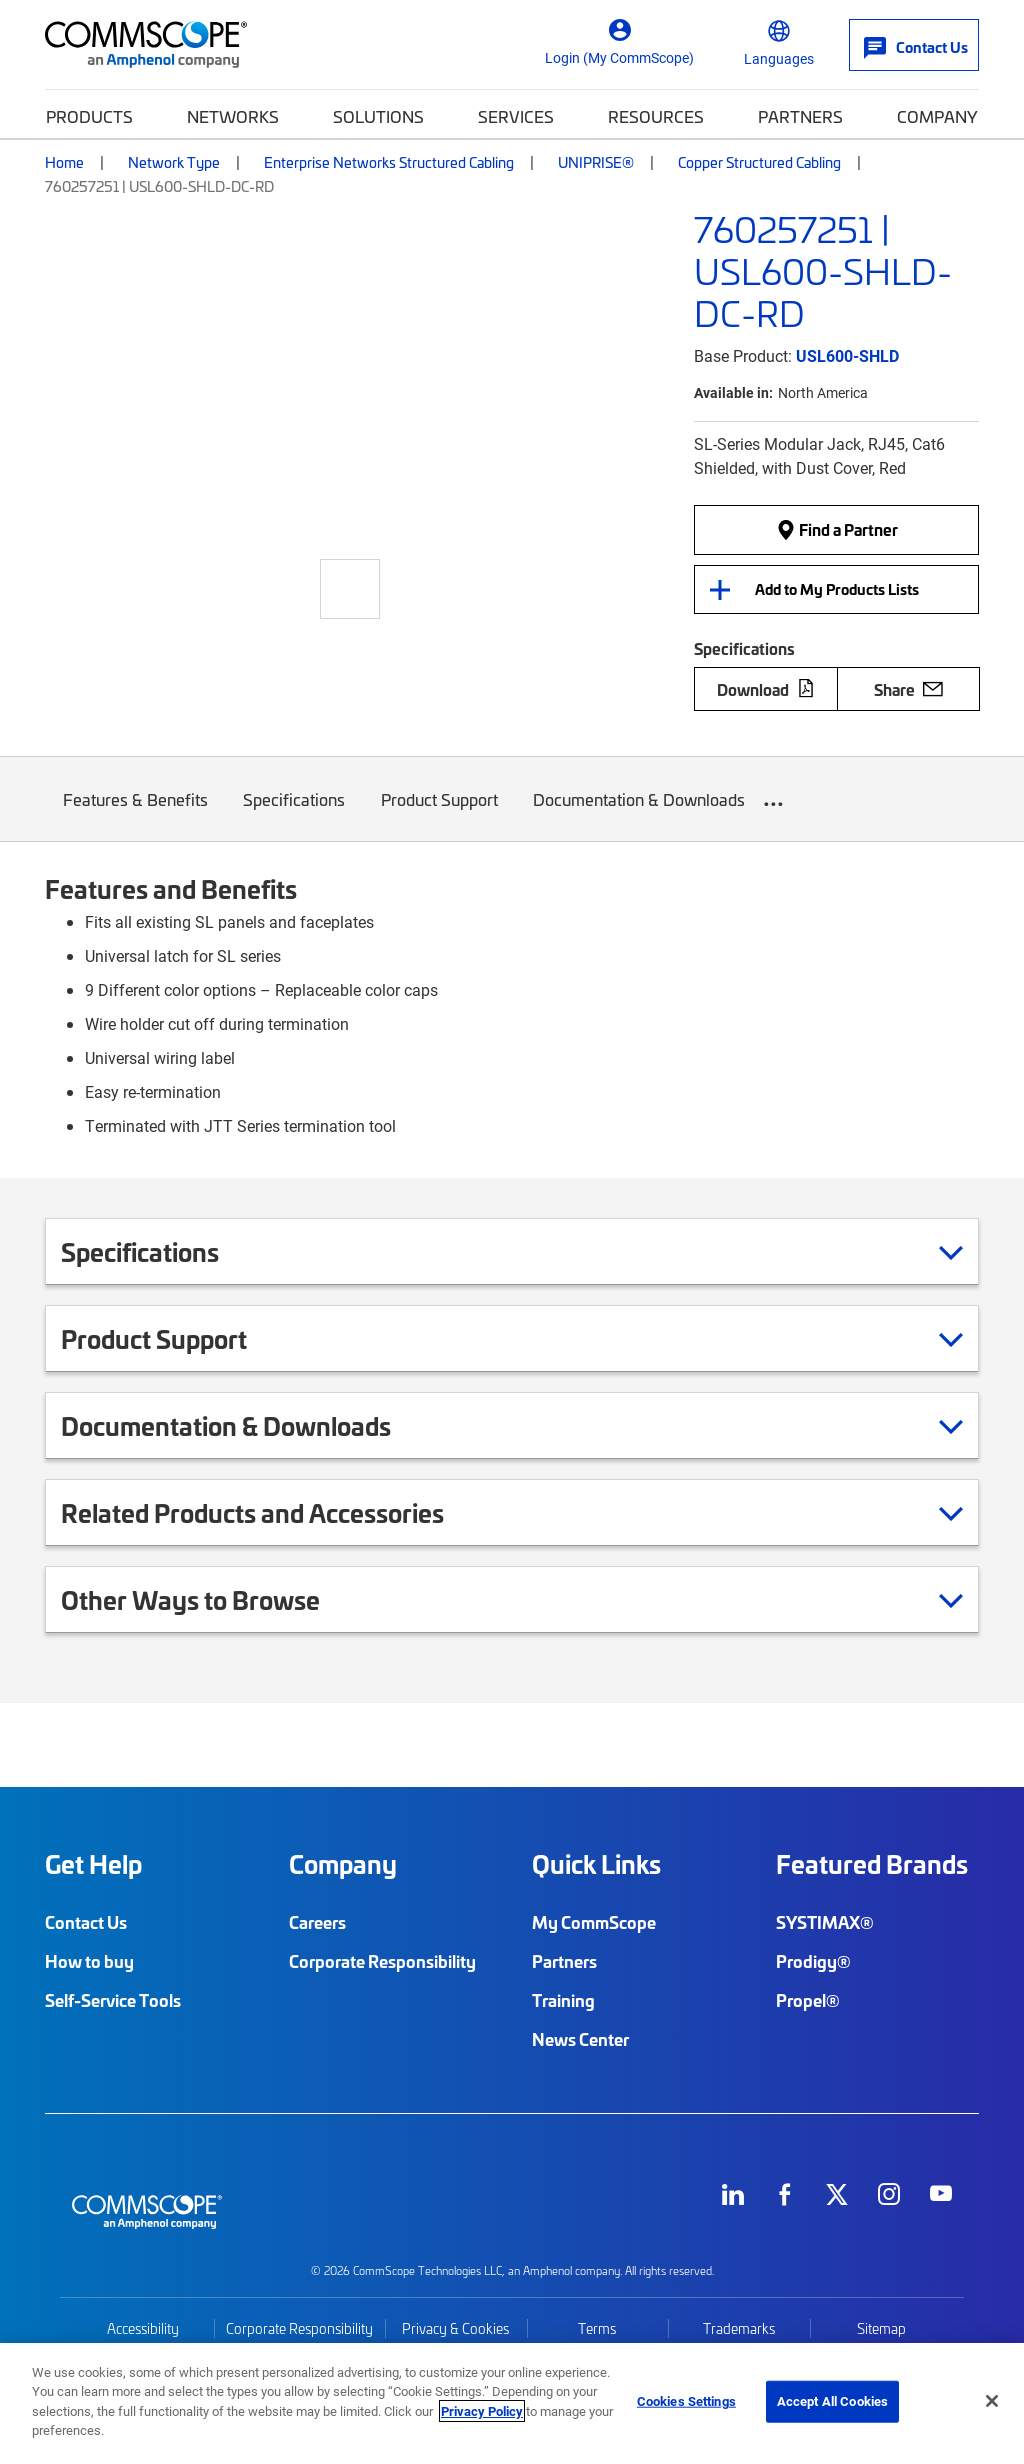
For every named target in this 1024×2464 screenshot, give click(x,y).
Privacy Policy (482, 2411)
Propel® (808, 2000)
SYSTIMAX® (825, 1922)
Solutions (378, 116)
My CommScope (594, 1922)
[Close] (992, 2401)
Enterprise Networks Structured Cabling (389, 162)
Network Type (174, 162)
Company (937, 116)
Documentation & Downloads (640, 814)
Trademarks (739, 2328)
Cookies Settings (686, 2401)
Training (563, 2000)
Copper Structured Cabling (759, 162)
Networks (233, 116)
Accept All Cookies (832, 2401)
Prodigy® (813, 1961)
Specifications (295, 814)
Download (766, 689)
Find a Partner (837, 529)
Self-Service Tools (113, 2000)
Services (516, 116)
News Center (580, 2039)
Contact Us (86, 1922)
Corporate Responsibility (382, 1961)
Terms (597, 2328)
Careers (317, 1922)
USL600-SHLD (847, 355)
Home (64, 162)
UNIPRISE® (596, 162)
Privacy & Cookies (455, 2328)
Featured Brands (872, 1864)
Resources (656, 116)
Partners (800, 116)
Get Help (93, 1864)
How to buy (89, 1961)
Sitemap (881, 2328)
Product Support (439, 814)
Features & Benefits (135, 814)
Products (89, 116)
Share (908, 689)
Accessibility (143, 2328)
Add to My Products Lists (837, 589)
